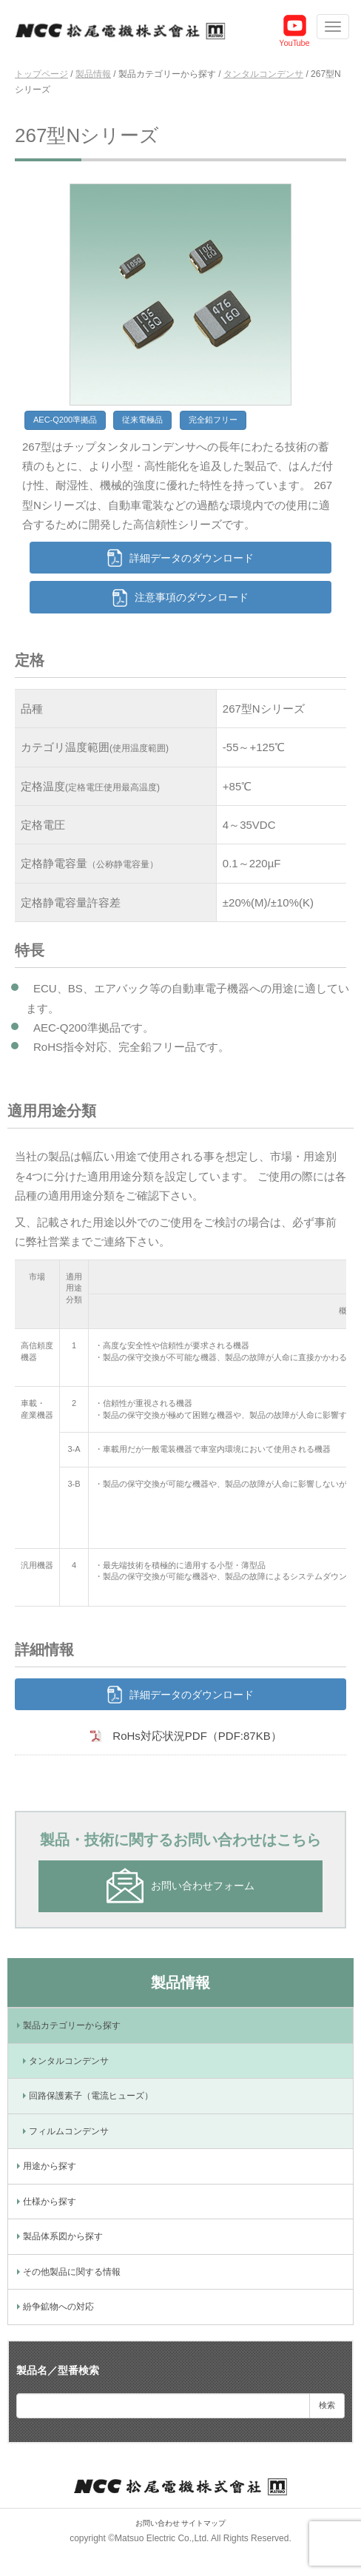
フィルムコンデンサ (69, 2131)
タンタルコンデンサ (69, 2061)
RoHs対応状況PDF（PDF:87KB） (196, 1735)
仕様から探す (49, 2201)
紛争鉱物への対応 (58, 2306)
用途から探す (49, 2166)
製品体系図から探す (63, 2236)
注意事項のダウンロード (192, 597)
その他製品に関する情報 (72, 2272)
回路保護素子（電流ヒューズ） (91, 2096)
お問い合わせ (157, 2523)
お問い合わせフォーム (202, 1885)
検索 (327, 2405)
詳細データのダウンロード (191, 558)
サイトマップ (203, 2523)
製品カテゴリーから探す (72, 2025)
